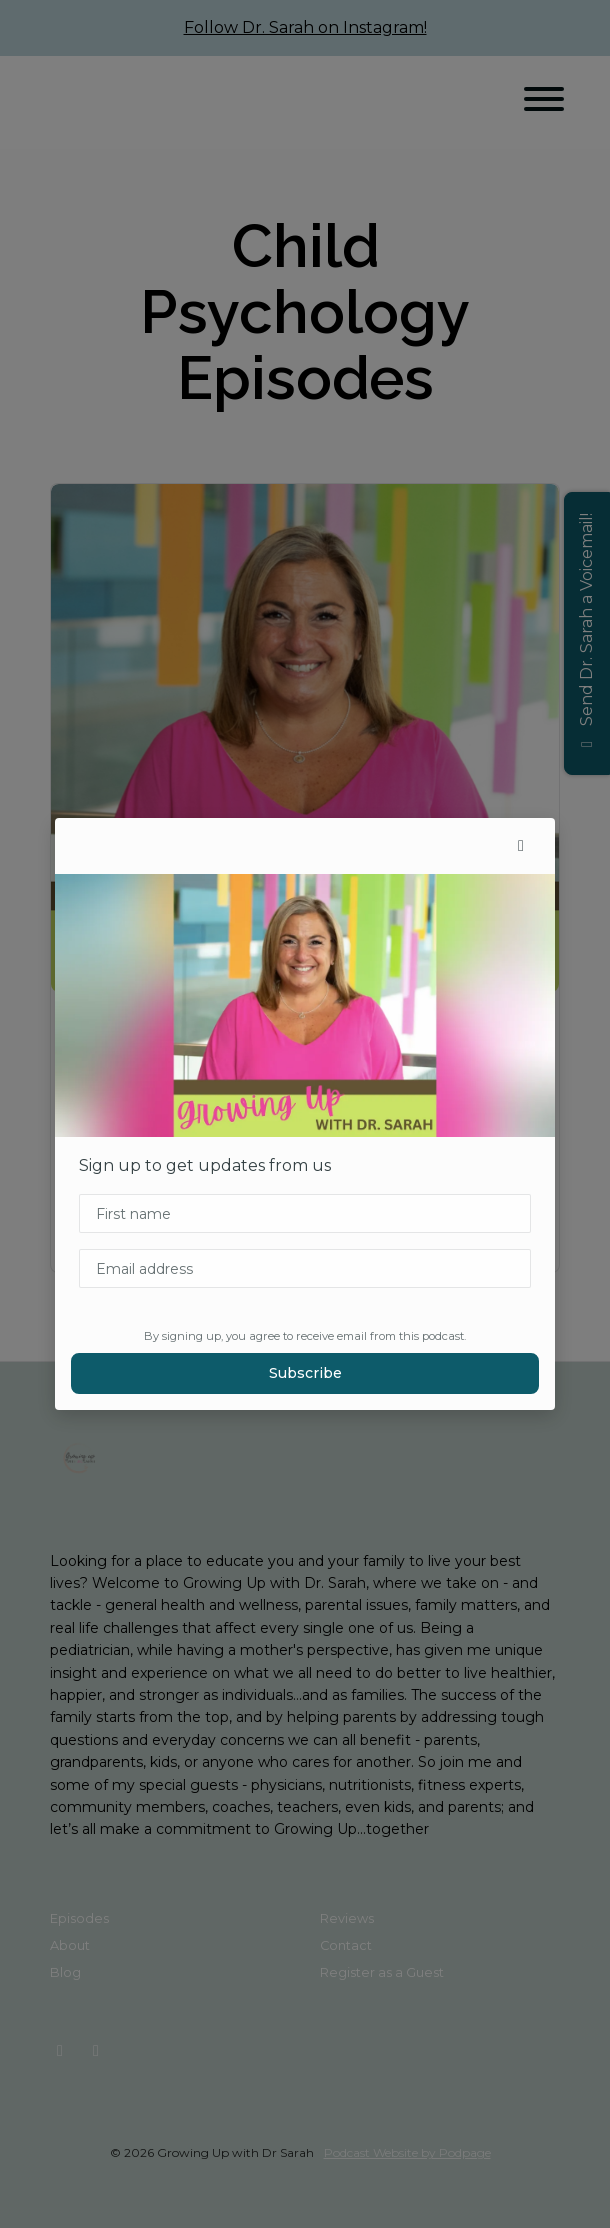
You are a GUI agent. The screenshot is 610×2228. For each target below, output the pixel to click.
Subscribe (305, 1373)
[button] (521, 846)
